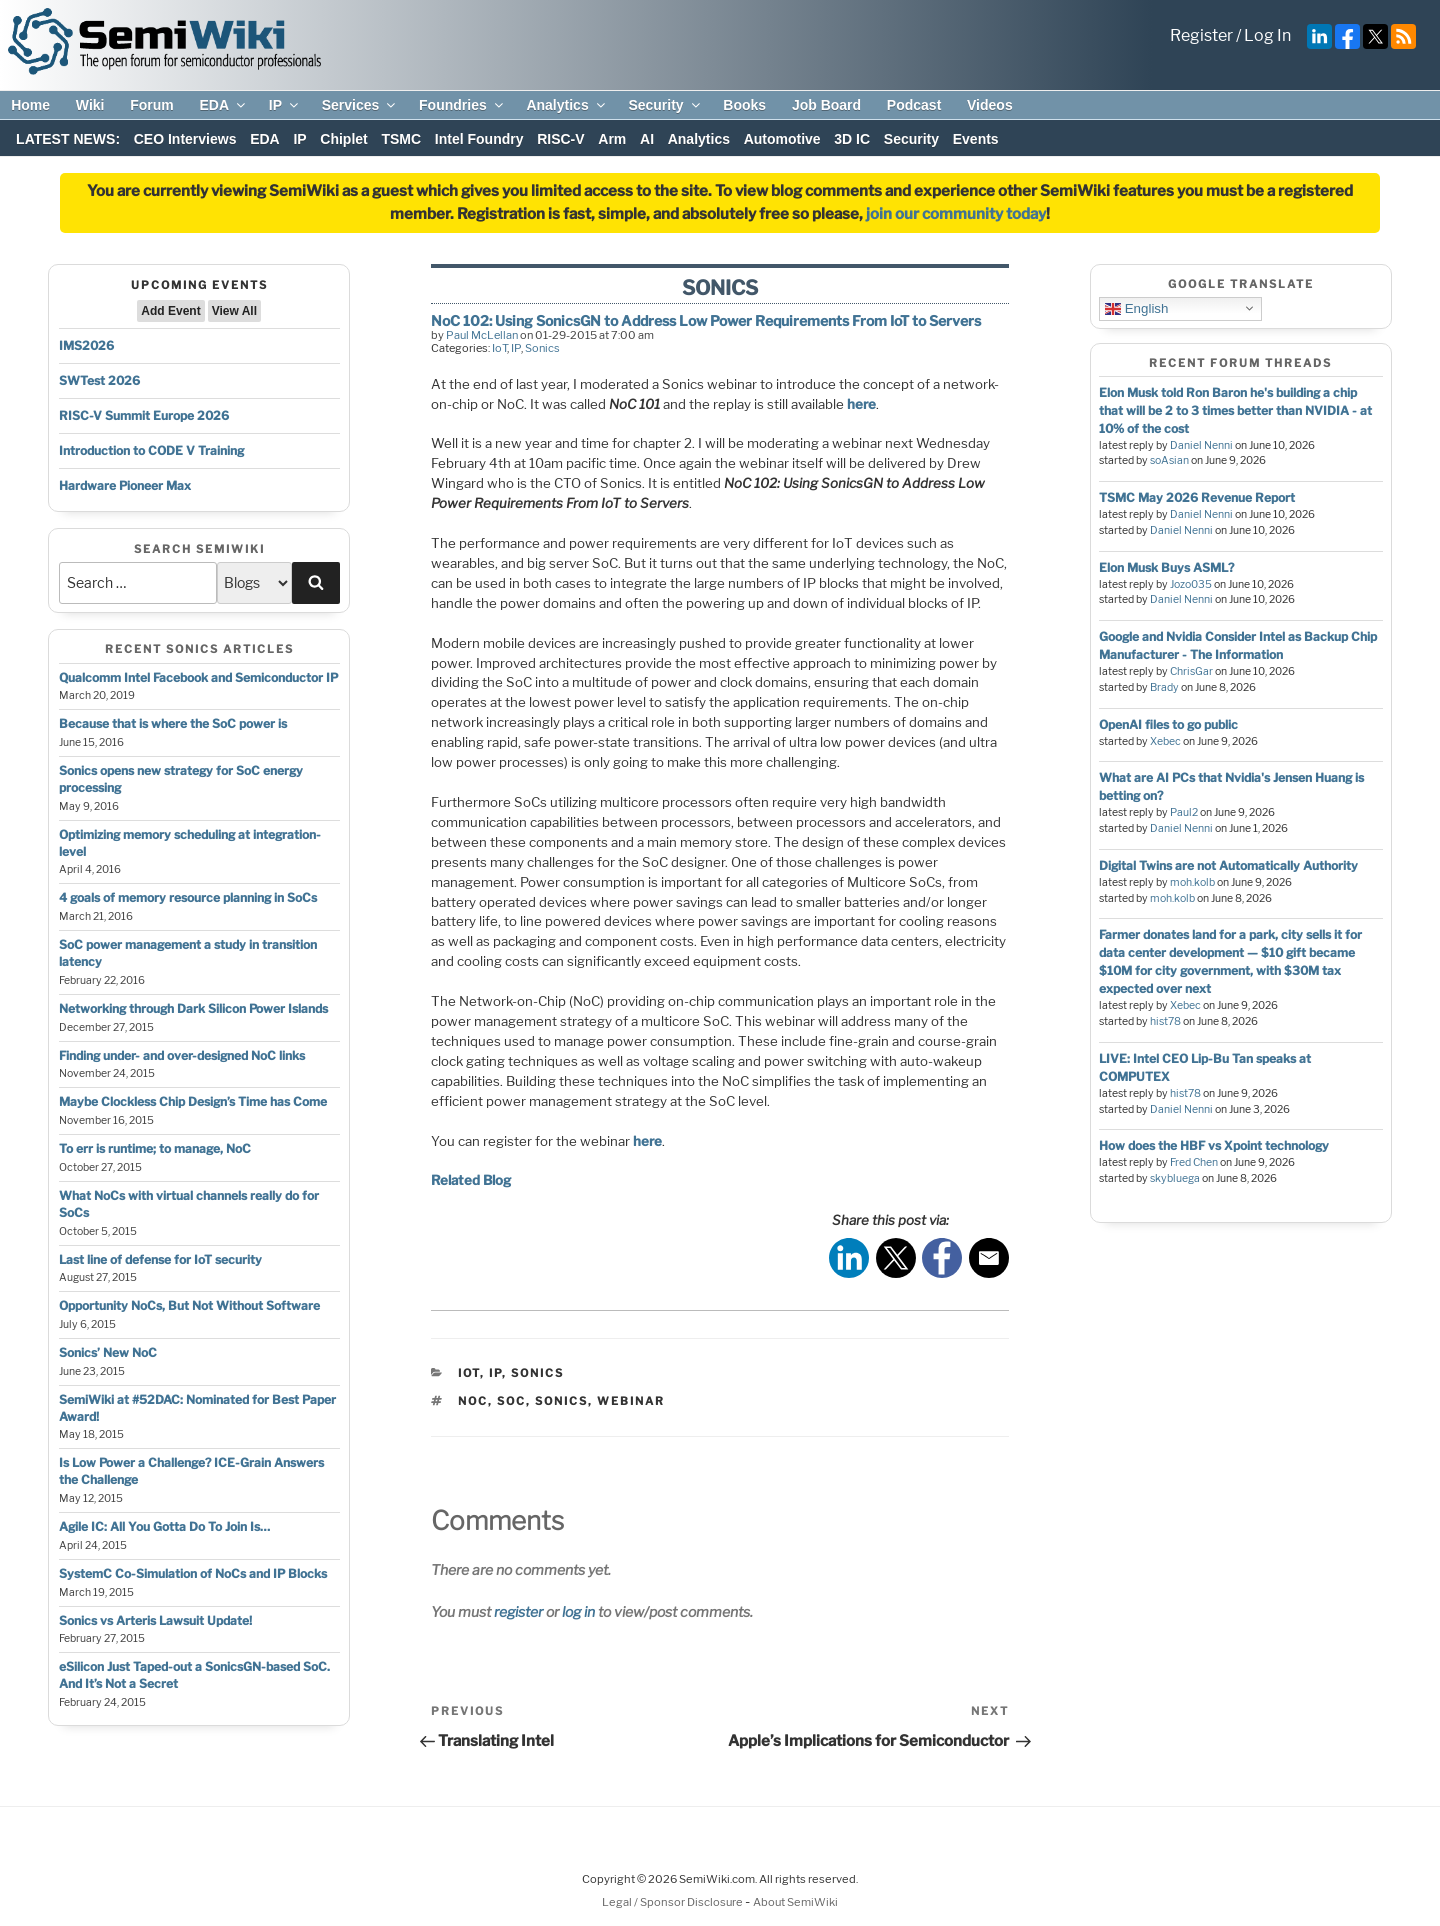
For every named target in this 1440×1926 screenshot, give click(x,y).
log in (578, 1611)
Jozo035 (1191, 584)
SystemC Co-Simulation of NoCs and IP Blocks (193, 1573)
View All (234, 311)
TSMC (401, 139)
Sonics (542, 348)
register (518, 1611)
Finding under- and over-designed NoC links (182, 1055)
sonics (561, 1401)
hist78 (1165, 1021)
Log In (1267, 35)
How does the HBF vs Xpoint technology (1214, 1145)
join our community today (956, 214)
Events (976, 139)
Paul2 (1184, 812)
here (861, 404)
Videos (990, 105)
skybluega (1175, 1178)
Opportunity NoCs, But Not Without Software (189, 1305)
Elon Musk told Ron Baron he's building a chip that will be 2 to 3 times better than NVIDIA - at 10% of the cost (1235, 410)
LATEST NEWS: (68, 139)
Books (744, 105)
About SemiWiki (795, 1902)
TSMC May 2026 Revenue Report (1197, 497)
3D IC (852, 139)
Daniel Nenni (1201, 445)
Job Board (826, 105)
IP (285, 105)
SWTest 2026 (99, 380)
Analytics (566, 105)
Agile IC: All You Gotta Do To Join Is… (164, 1526)
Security (665, 105)
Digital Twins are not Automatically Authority (1228, 865)
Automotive (782, 139)
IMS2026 (86, 345)
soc (511, 1401)
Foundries (462, 105)
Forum (152, 105)
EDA (223, 105)
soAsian (1169, 460)
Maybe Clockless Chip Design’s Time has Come (193, 1101)
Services (360, 105)
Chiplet (343, 139)
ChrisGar (1191, 671)
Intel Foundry (479, 139)
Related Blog (471, 1180)
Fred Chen (1194, 1162)
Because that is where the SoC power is (173, 723)
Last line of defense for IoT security (160, 1259)
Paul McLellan (482, 335)
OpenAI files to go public (1168, 724)
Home (30, 105)
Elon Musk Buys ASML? (1166, 567)
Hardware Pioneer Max (125, 485)
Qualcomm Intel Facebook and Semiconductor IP (198, 677)
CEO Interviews (185, 139)
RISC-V (560, 139)
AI (647, 139)
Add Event (170, 311)
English (1136, 308)
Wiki (90, 105)
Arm (612, 139)
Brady (1164, 687)
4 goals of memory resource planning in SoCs (188, 897)
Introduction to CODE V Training (151, 450)
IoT (499, 348)
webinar (631, 1401)
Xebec (1165, 741)
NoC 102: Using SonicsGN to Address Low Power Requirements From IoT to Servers (706, 320)
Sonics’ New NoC (108, 1352)
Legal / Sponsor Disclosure (673, 1902)
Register (1201, 35)
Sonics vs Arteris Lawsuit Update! (155, 1620)
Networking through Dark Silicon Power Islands (193, 1008)
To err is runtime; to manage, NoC (155, 1148)
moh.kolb (1192, 882)
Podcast (914, 105)
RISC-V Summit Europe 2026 (144, 415)
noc (473, 1401)
